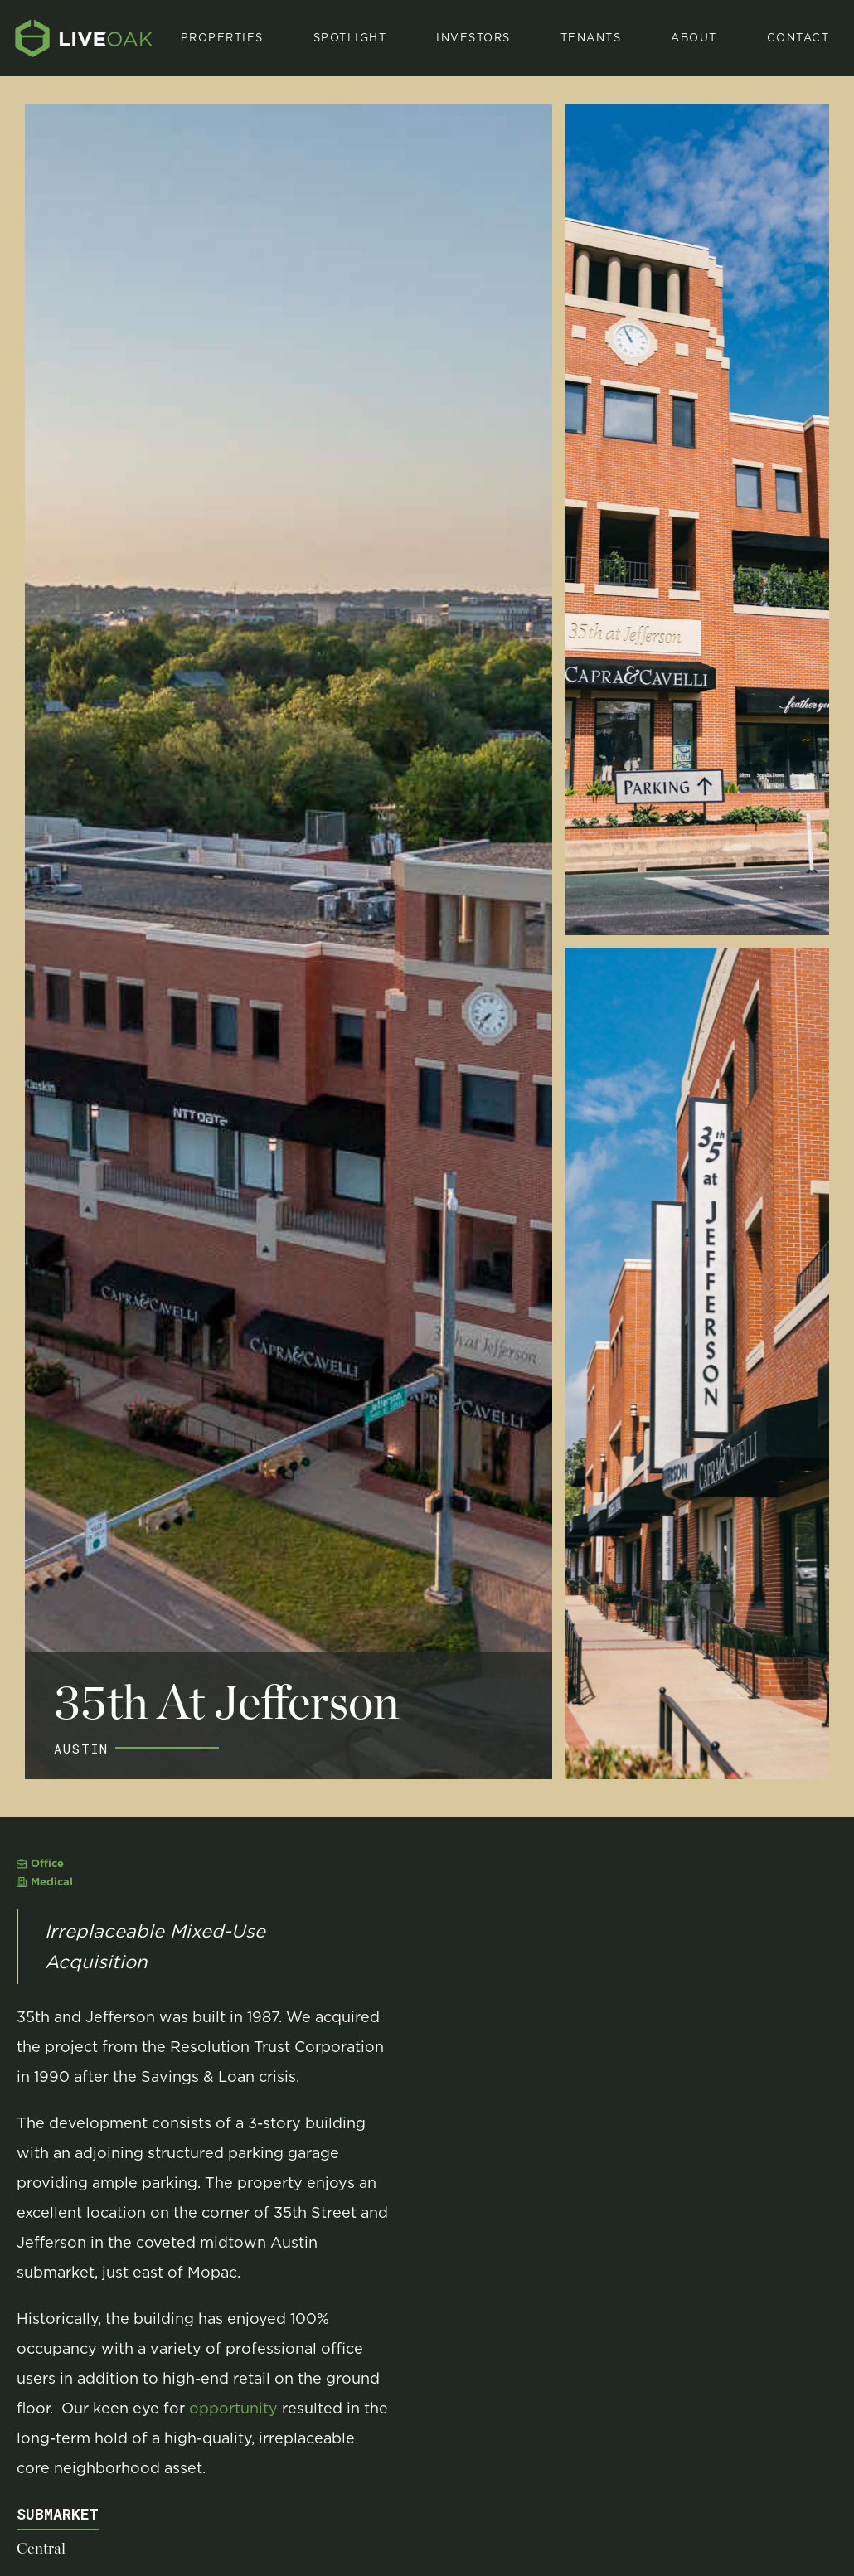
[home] (84, 38)
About (694, 38)
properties (222, 38)
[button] (350, 38)
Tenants (591, 38)
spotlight (350, 38)
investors (473, 38)
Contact (798, 38)
